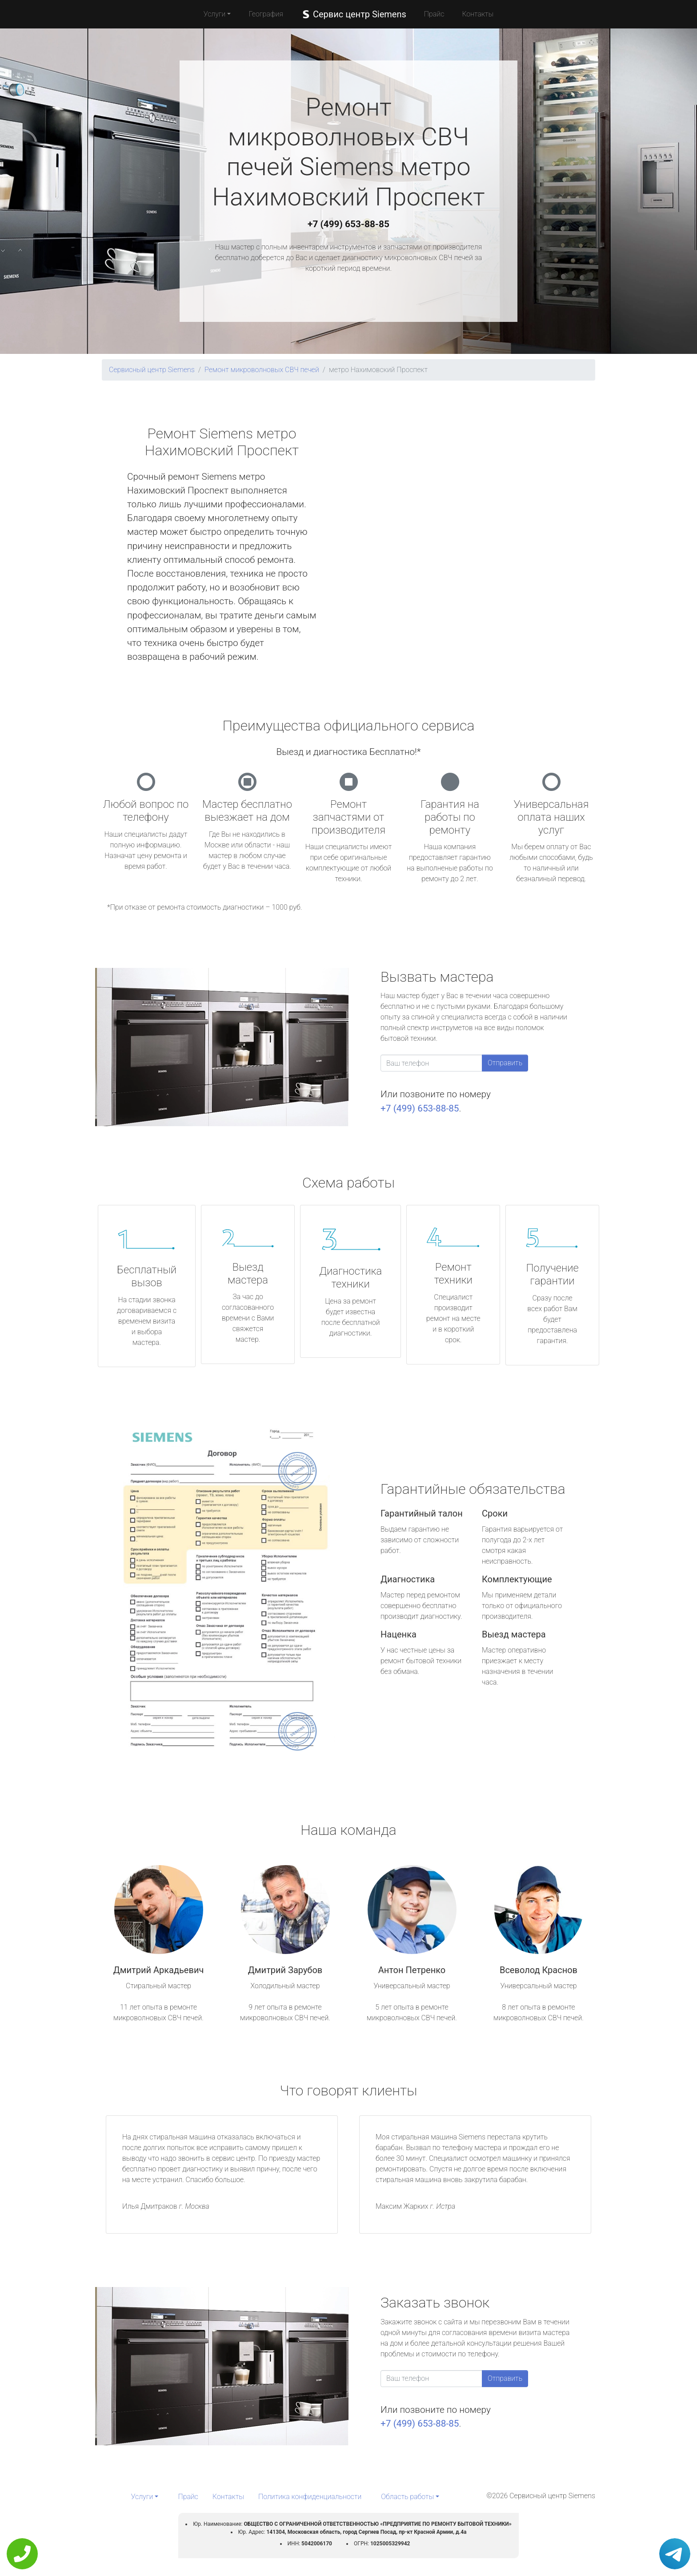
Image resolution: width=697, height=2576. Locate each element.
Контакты (477, 14)
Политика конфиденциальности (309, 2496)
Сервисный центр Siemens (152, 369)
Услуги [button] (215, 14)
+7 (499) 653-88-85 (348, 224)
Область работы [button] (407, 2496)
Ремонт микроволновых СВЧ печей (261, 369)
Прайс (434, 14)
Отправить (505, 1063)
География (265, 14)
